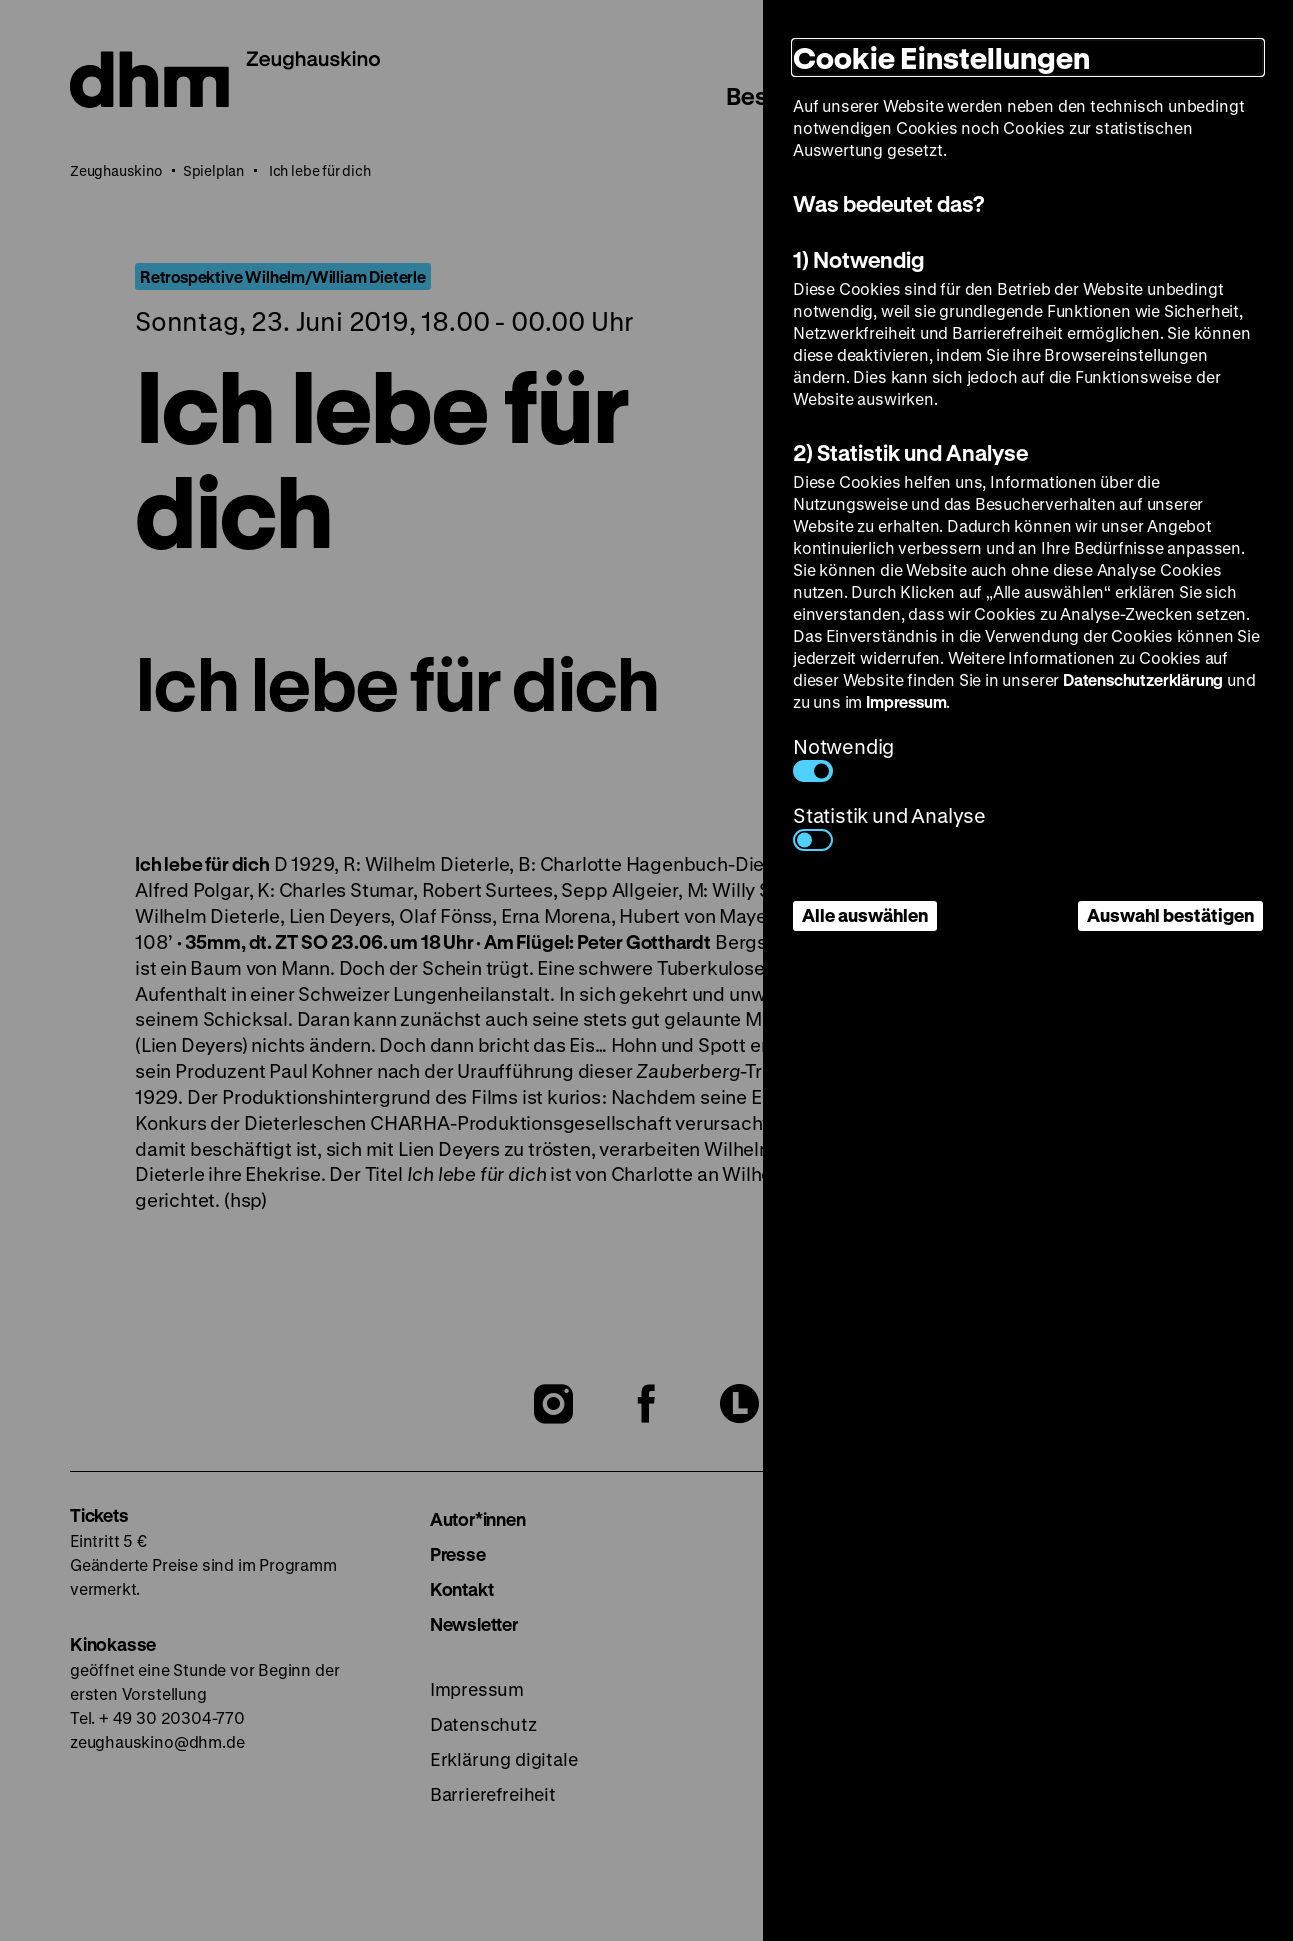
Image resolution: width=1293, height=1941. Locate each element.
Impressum (906, 701)
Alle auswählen (865, 915)
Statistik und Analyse (889, 826)
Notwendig (843, 757)
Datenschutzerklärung (1143, 679)
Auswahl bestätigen (1170, 915)
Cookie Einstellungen (941, 57)
